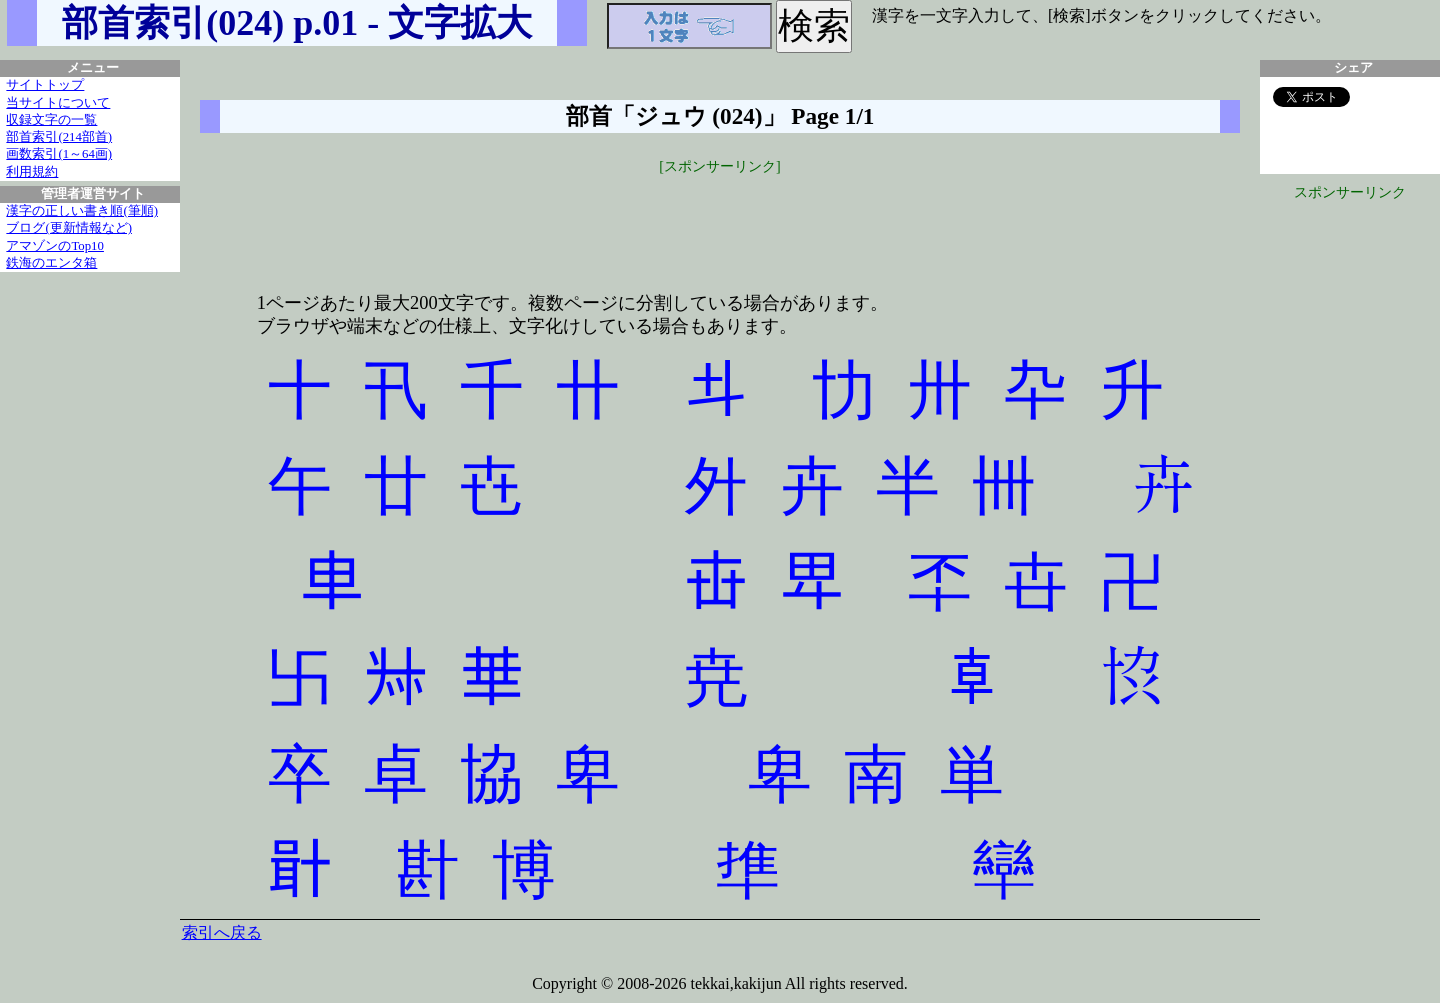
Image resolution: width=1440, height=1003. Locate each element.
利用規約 (32, 172)
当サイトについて (58, 103)
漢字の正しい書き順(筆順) (82, 211)
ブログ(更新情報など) (69, 228)
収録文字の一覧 (51, 120)
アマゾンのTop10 (55, 246)
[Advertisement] (720, 222)
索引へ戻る (222, 932)
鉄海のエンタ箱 (51, 263)
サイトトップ (45, 85)
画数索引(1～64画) (59, 154)
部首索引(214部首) (59, 137)
